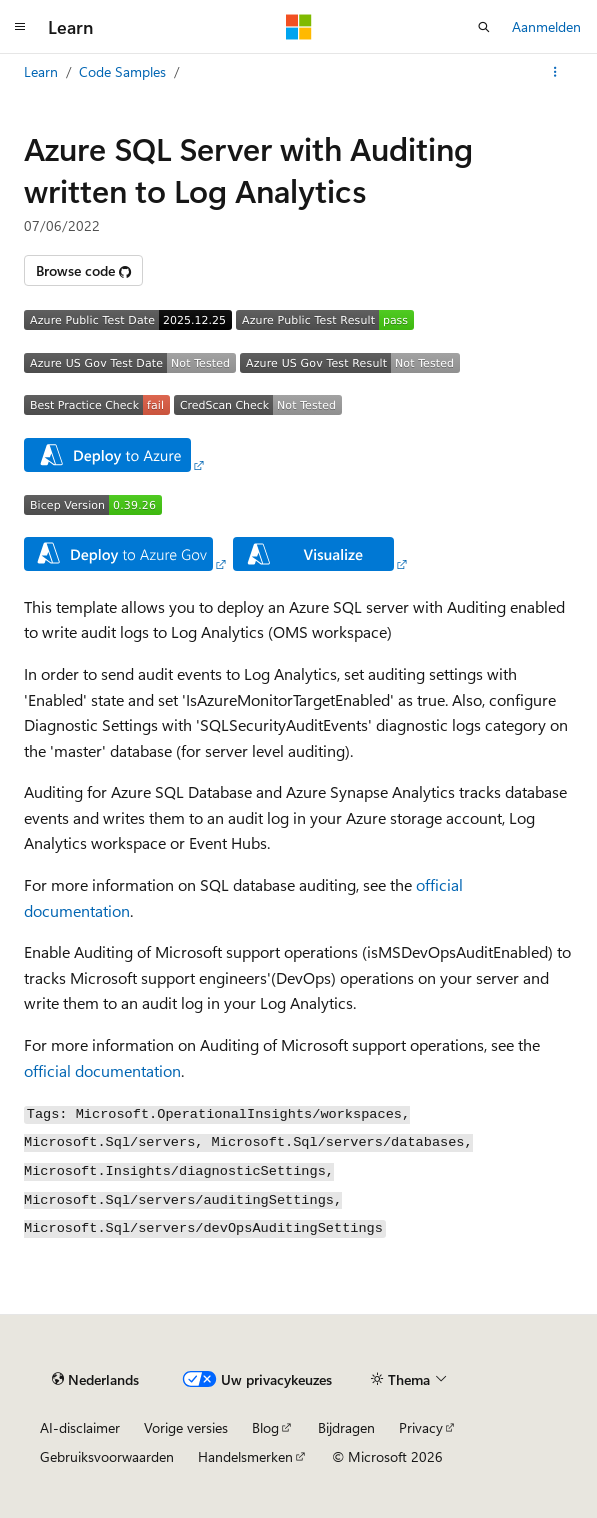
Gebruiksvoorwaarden (107, 1456)
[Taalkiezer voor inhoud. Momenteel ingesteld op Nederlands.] (95, 1379)
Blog (265, 1427)
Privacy (421, 1427)
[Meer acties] (555, 72)
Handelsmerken (245, 1456)
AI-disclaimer (80, 1427)
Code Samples (122, 71)
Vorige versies (186, 1427)
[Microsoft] (299, 27)
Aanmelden (546, 26)
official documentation (102, 1070)
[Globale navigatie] (20, 27)
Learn (41, 71)
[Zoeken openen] (484, 27)
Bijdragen (346, 1427)
